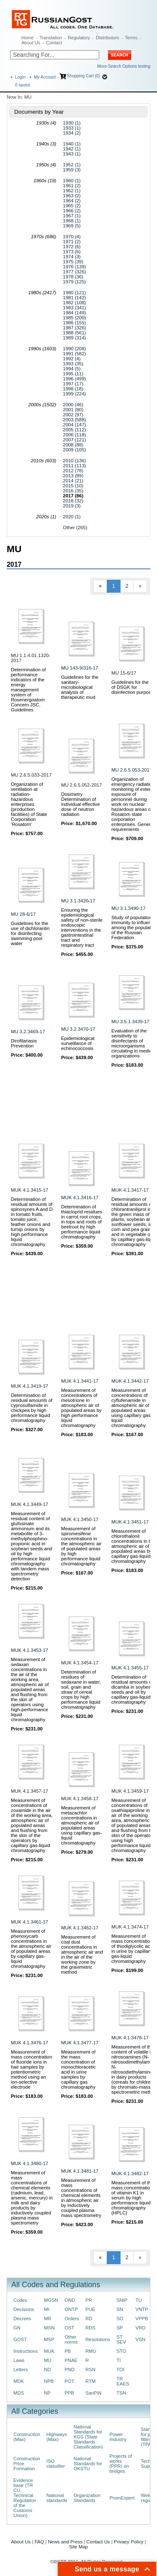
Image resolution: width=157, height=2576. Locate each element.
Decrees (22, 2318)
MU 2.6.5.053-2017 (131, 769)
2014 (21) (73, 480)
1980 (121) (74, 292)
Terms (131, 37)
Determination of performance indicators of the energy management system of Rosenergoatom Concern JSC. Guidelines (28, 689)
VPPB (142, 2318)
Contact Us (98, 2541)
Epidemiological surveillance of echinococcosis (78, 1043)
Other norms (71, 2339)
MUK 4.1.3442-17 (130, 1381)
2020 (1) (71, 516)
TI (118, 2360)
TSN (121, 2392)
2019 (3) (71, 505)
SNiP (121, 2300)
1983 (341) (74, 307)
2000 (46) (73, 404)
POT (69, 2381)
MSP (49, 2339)
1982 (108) (74, 302)
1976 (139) (74, 266)
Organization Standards (87, 2498)
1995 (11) (73, 373)
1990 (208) (74, 348)
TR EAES (122, 2381)
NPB (49, 2381)
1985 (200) (74, 317)
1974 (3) (71, 256)
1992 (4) (71, 358)
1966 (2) (71, 210)
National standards (56, 2498)
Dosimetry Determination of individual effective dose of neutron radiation (80, 804)
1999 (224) (74, 393)
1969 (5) (71, 225)
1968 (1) (71, 220)
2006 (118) (74, 434)
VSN (140, 2339)
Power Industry (117, 2437)
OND (69, 2300)
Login (20, 77)
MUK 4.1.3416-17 (79, 1197)
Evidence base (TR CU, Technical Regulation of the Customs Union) (24, 2498)
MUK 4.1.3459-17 (130, 1791)
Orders (71, 2318)
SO (119, 2318)
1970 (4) (71, 236)
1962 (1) (71, 190)
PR (88, 2300)
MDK (18, 2381)
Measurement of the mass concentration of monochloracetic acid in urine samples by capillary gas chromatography (78, 2069)
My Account (45, 77)
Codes (20, 2300)
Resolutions (97, 2339)
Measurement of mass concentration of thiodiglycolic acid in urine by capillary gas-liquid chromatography (132, 1949)
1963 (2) (71, 195)
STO (121, 2351)
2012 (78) (73, 470)
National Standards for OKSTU (88, 2463)
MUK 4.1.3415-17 (29, 1189)
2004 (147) (74, 424)
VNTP (142, 2309)
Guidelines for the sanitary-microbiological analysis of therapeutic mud (79, 687)
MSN (49, 2327)
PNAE (70, 2360)
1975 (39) (73, 261)
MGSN (51, 2300)
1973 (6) (71, 251)
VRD (141, 2327)
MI (46, 2309)
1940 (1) (71, 143)
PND (69, 2369)
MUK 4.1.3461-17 (29, 1921)
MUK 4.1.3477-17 (79, 2042)
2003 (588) (74, 419)
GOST (20, 2339)
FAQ (39, 2541)
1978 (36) (73, 276)
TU (139, 2300)
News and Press (65, 2541)
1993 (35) (73, 363)
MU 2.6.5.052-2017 (81, 784)
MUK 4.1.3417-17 (130, 1189)
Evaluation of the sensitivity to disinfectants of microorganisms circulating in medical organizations (133, 1043)
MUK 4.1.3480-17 (29, 2163)
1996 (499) (74, 378)
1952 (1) (71, 164)
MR (47, 2318)
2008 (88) (73, 444)
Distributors (107, 37)
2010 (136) (74, 460)
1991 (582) (74, 353)
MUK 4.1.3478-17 (130, 2037)
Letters (20, 2369)
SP (119, 2327)
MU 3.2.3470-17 (78, 1029)
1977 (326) (74, 271)
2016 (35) (73, 490)
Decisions (23, 2309)
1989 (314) (74, 337)
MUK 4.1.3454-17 (79, 1662)
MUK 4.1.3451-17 (130, 1521)
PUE (90, 2309)
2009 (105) (74, 449)
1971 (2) (71, 241)
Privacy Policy (129, 2541)
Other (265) (75, 527)
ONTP (71, 2309)
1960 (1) (71, 180)
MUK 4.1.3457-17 (29, 1791)
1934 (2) (71, 132)
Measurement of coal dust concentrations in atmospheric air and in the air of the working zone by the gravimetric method (82, 1954)
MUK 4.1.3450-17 (79, 1519)
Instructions (25, 2351)
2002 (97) (73, 414)
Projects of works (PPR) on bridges (120, 2464)
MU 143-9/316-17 (79, 667)
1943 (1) (71, 153)
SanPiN (93, 2392)
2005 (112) (74, 429)
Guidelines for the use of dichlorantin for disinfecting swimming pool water (30, 933)
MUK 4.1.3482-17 (130, 2173)
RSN (90, 2369)
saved (22, 85)
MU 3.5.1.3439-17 (130, 1021)
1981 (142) (74, 297)
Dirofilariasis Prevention (24, 1043)
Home (27, 37)
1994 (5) (71, 368)
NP (47, 2392)
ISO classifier (55, 2464)
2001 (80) (73, 409)
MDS (18, 2392)
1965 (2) (71, 205)
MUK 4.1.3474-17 (130, 1926)
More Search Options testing (123, 66)
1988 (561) (74, 332)
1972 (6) (71, 246)
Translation (50, 37)
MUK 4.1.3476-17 (29, 2042)
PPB (69, 2392)
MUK (49, 2351)
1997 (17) (73, 383)
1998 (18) (73, 388)
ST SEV (121, 2339)
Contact (54, 42)
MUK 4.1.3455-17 (130, 1667)
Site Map (78, 2546)
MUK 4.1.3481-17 (79, 2170)
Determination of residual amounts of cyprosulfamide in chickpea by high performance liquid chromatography (31, 1408)
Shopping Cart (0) (83, 76)
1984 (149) (74, 312)
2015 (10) (73, 485)
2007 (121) (74, 439)
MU (47, 2360)
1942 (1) (71, 148)
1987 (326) (74, 327)
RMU (90, 2351)
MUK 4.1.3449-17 (29, 1504)
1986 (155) (74, 322)
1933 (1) (71, 127)
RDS (90, 2327)
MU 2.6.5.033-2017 (31, 774)
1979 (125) (74, 281)
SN (119, 2309)
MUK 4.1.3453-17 (29, 1650)
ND (47, 2369)
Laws (19, 2360)
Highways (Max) (56, 2437)
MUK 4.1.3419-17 (29, 1386)
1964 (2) (71, 200)
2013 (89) (73, 475)
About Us (30, 42)
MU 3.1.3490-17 (128, 908)
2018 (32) (73, 500)
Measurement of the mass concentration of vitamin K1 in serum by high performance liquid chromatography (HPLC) (132, 2197)
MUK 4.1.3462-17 (79, 1927)
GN (17, 2327)
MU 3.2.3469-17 (28, 1031)
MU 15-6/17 (123, 672)
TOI (120, 2369)
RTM (90, 2381)
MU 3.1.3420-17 (78, 900)
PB (67, 2351)
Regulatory (79, 37)
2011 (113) (74, 465)
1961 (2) (71, 185)
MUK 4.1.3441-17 (79, 1381)
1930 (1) (71, 122)
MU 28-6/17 (23, 914)
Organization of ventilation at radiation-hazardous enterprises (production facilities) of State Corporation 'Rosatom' (29, 804)
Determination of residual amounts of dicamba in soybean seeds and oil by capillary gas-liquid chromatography (132, 1689)
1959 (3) (71, 169)
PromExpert (121, 2497)
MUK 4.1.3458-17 (79, 1798)
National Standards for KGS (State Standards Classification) (88, 2436)
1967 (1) (71, 215)
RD (88, 2318)
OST (69, 2327)
